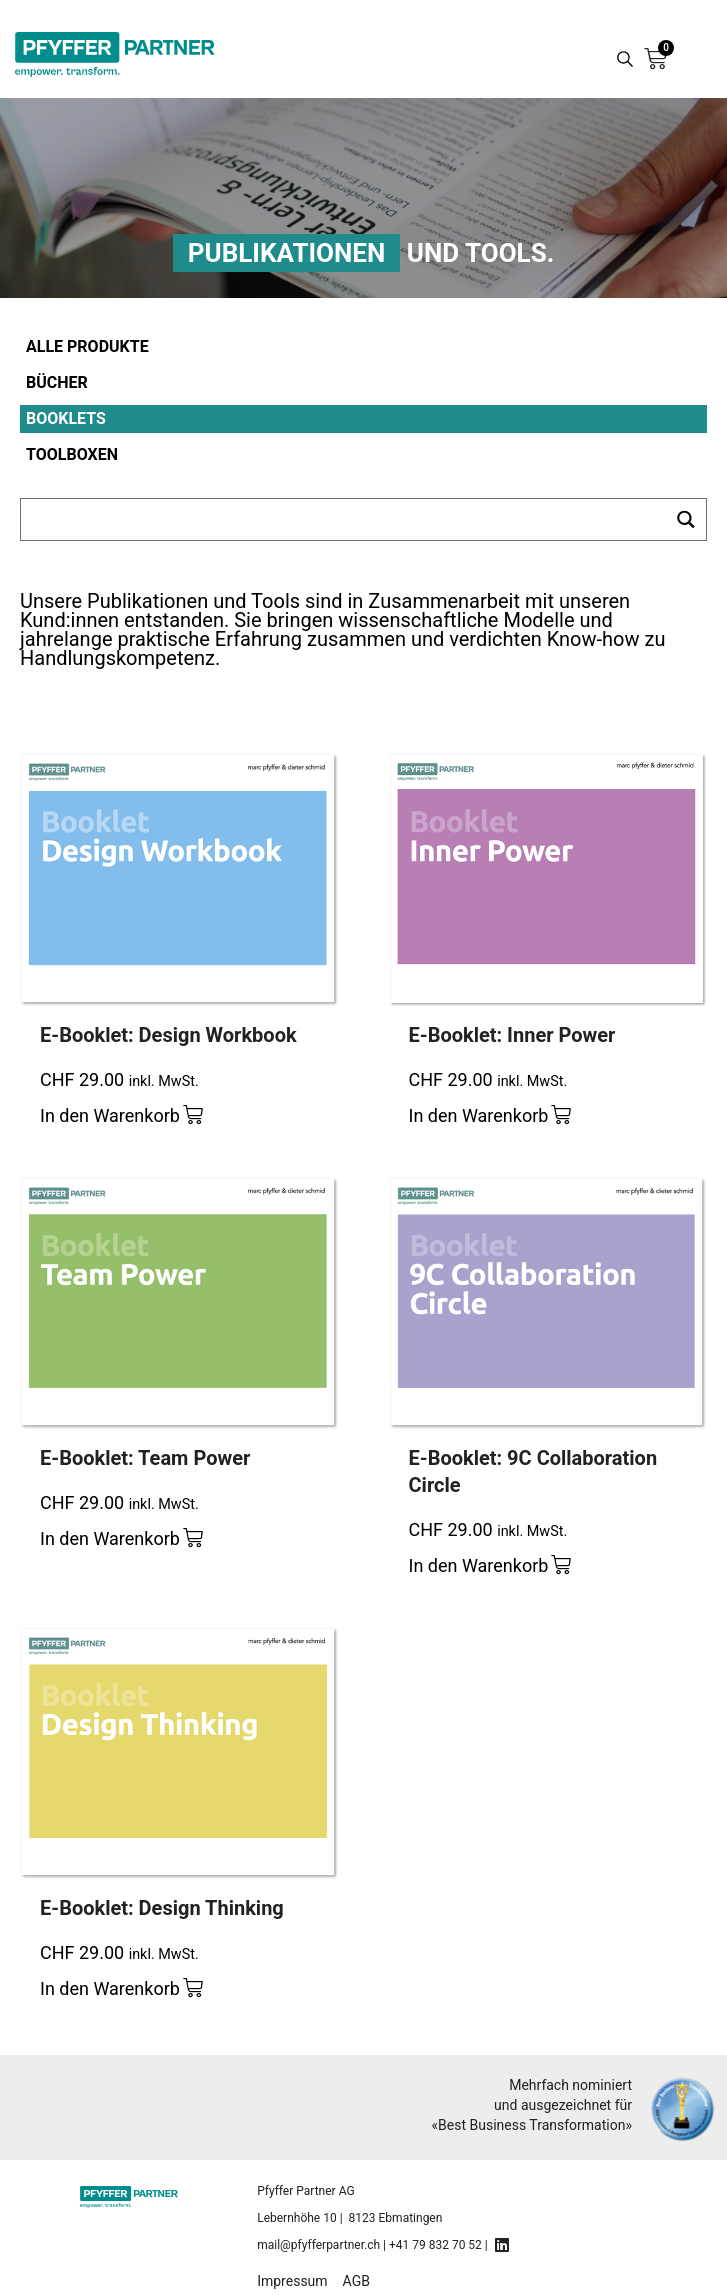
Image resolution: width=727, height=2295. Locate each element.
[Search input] (344, 519)
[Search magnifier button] (625, 59)
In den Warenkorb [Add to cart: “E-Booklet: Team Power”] (110, 1538)
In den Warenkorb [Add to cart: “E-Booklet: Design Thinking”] (110, 1988)
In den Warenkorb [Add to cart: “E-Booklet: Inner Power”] (479, 1115)
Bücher (57, 382)
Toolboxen (72, 454)
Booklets (66, 418)
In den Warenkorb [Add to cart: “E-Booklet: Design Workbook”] (110, 1115)
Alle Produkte (87, 346)
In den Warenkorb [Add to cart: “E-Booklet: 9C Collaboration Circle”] (479, 1565)
